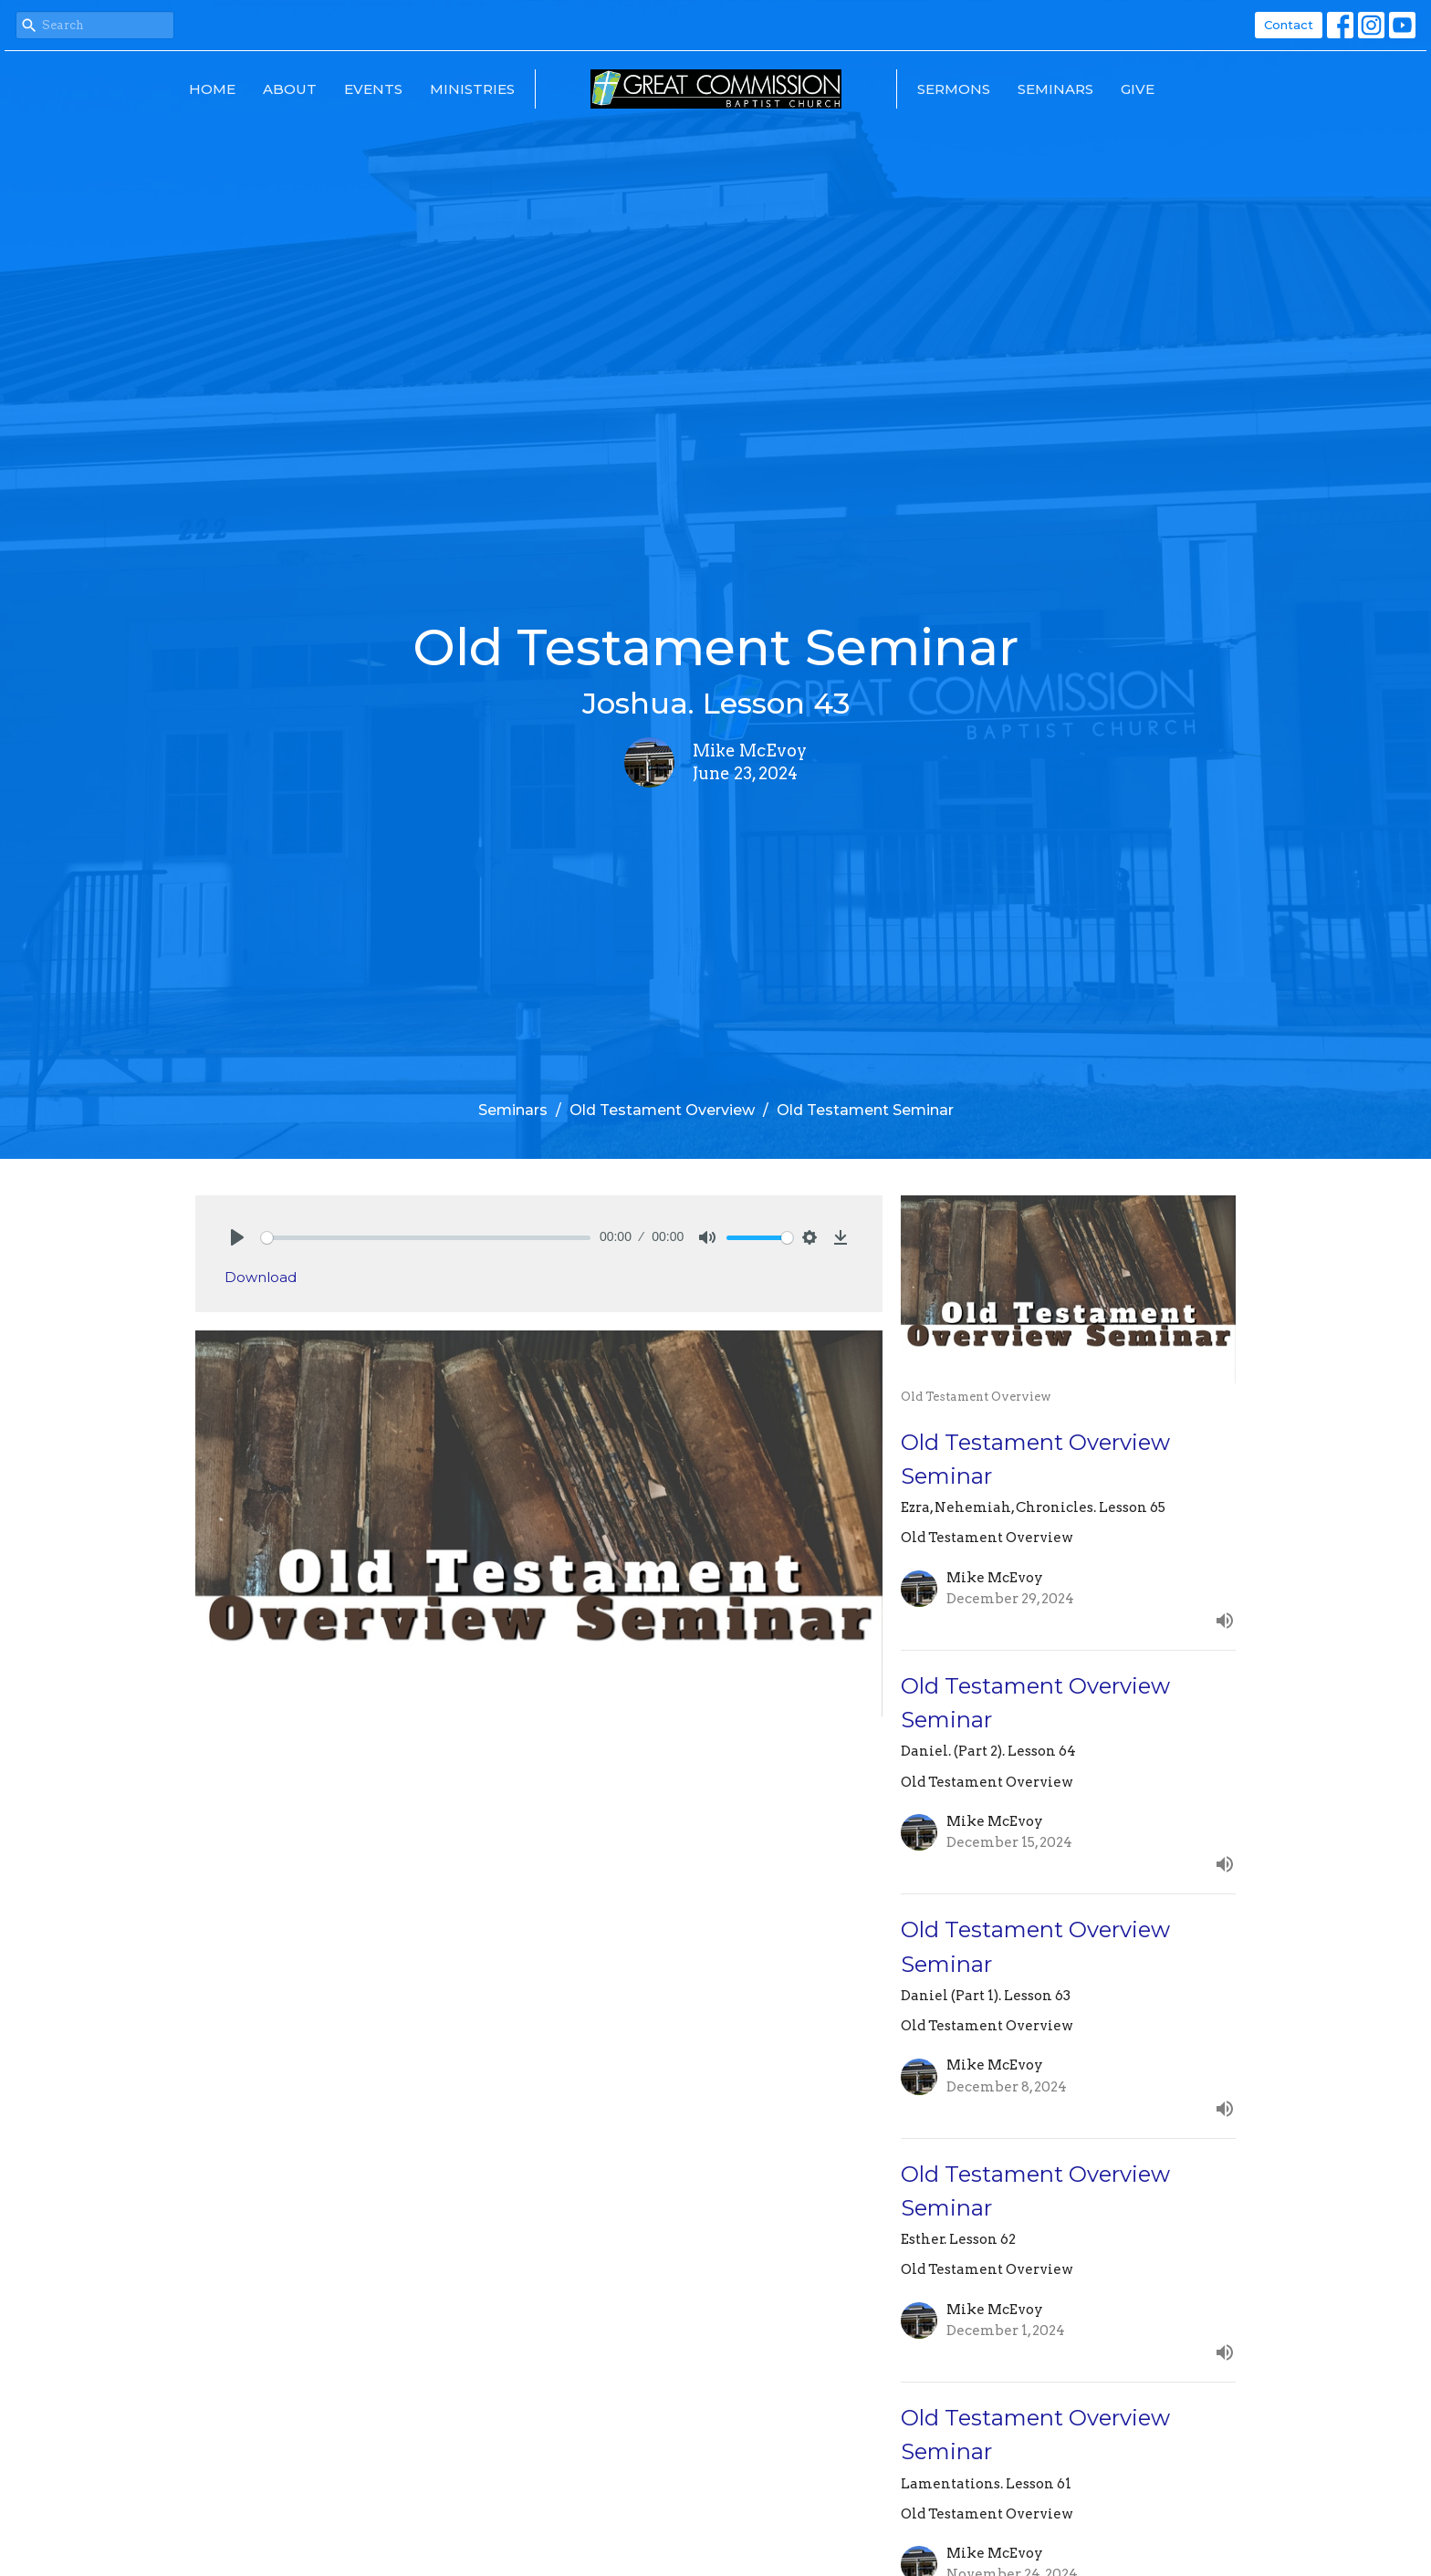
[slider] (425, 1237)
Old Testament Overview (662, 1110)
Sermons (953, 89)
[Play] (237, 1237)
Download (261, 1277)
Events (373, 89)
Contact (1288, 24)
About (290, 89)
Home (212, 89)
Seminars (1055, 89)
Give (1137, 89)
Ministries (472, 89)
